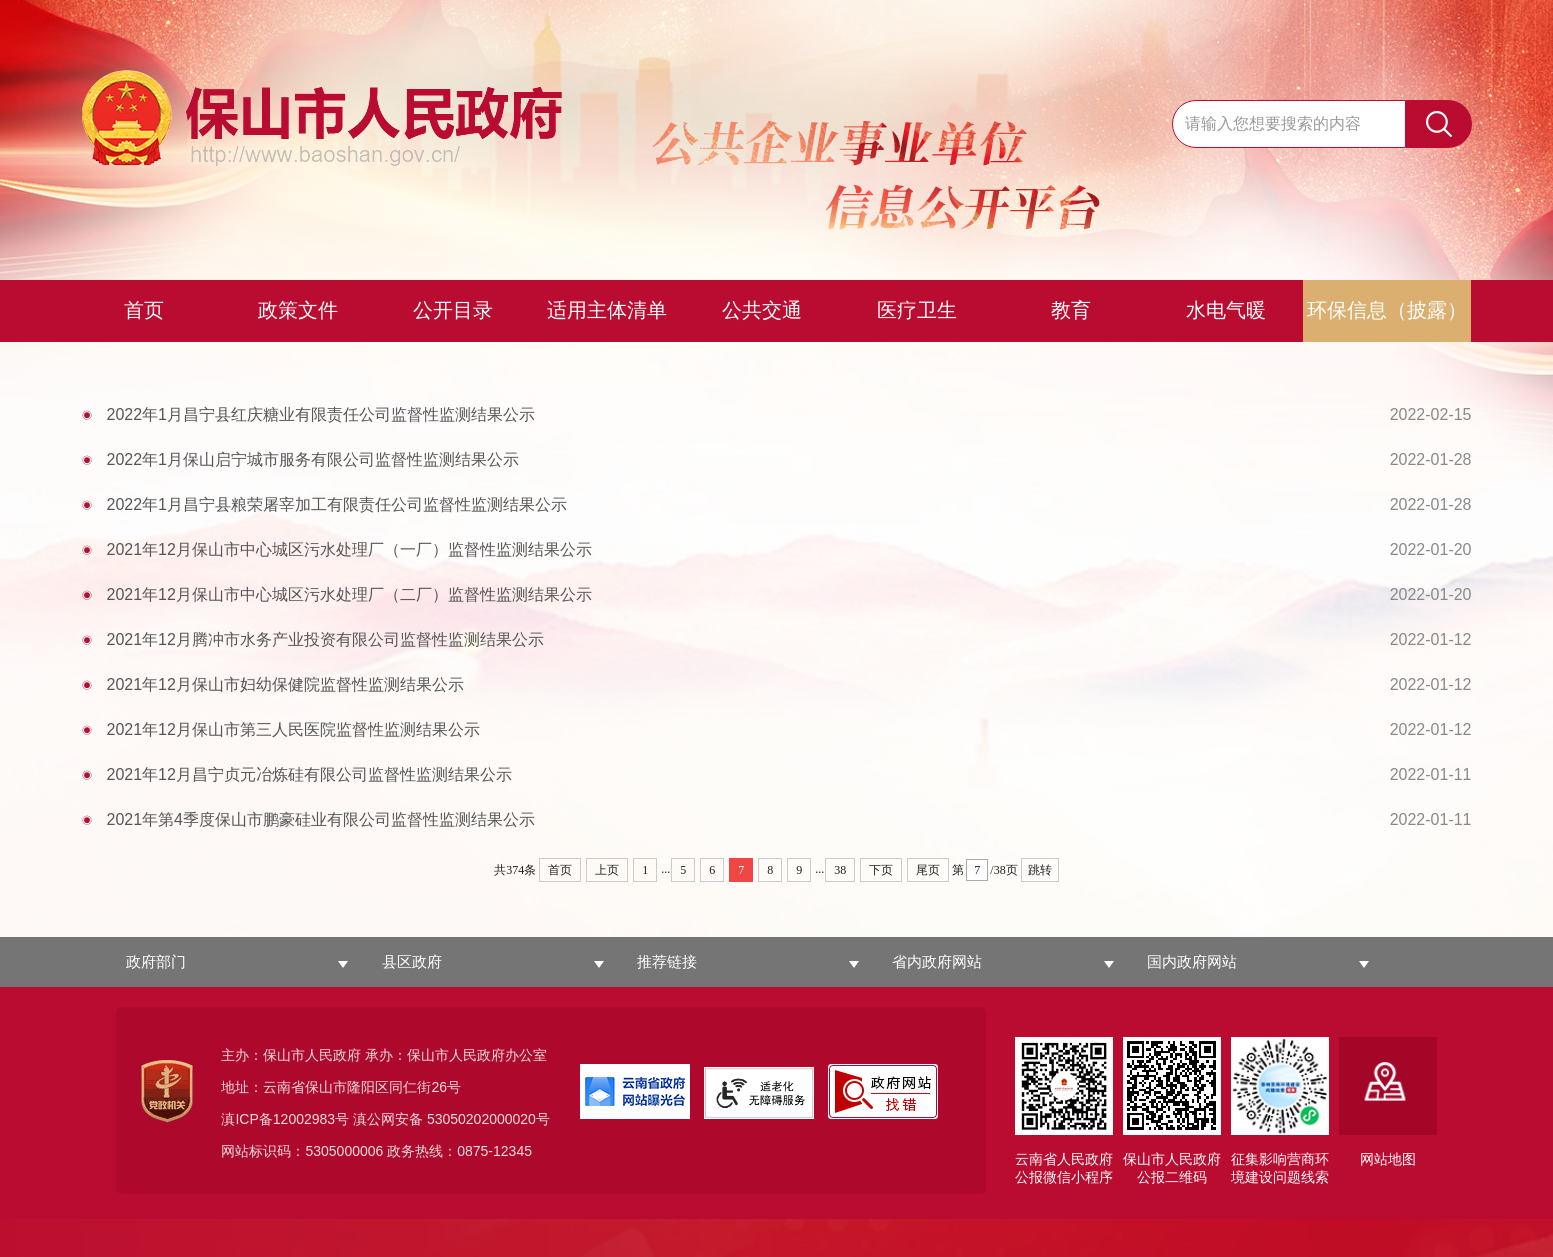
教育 (1071, 310)
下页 (881, 870)
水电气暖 (1226, 310)
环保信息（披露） (1387, 310)
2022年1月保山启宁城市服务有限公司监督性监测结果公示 (789, 459)
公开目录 (453, 310)
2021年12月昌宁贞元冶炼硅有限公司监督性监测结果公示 (789, 774)
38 (840, 870)
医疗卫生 (917, 310)
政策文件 (298, 310)
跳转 (1040, 870)
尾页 (928, 870)
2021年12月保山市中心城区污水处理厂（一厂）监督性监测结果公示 (789, 549)
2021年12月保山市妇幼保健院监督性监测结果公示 (789, 684)
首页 (144, 310)
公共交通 (762, 310)
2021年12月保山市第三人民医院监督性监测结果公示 (789, 729)
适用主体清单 (607, 310)
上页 (607, 870)
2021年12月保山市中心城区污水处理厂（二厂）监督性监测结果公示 (789, 594)
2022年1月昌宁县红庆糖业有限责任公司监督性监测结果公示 (789, 414)
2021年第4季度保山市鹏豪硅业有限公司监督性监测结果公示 (789, 819)
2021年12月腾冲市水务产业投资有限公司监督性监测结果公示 (789, 639)
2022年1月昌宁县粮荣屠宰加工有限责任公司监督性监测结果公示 (789, 504)
